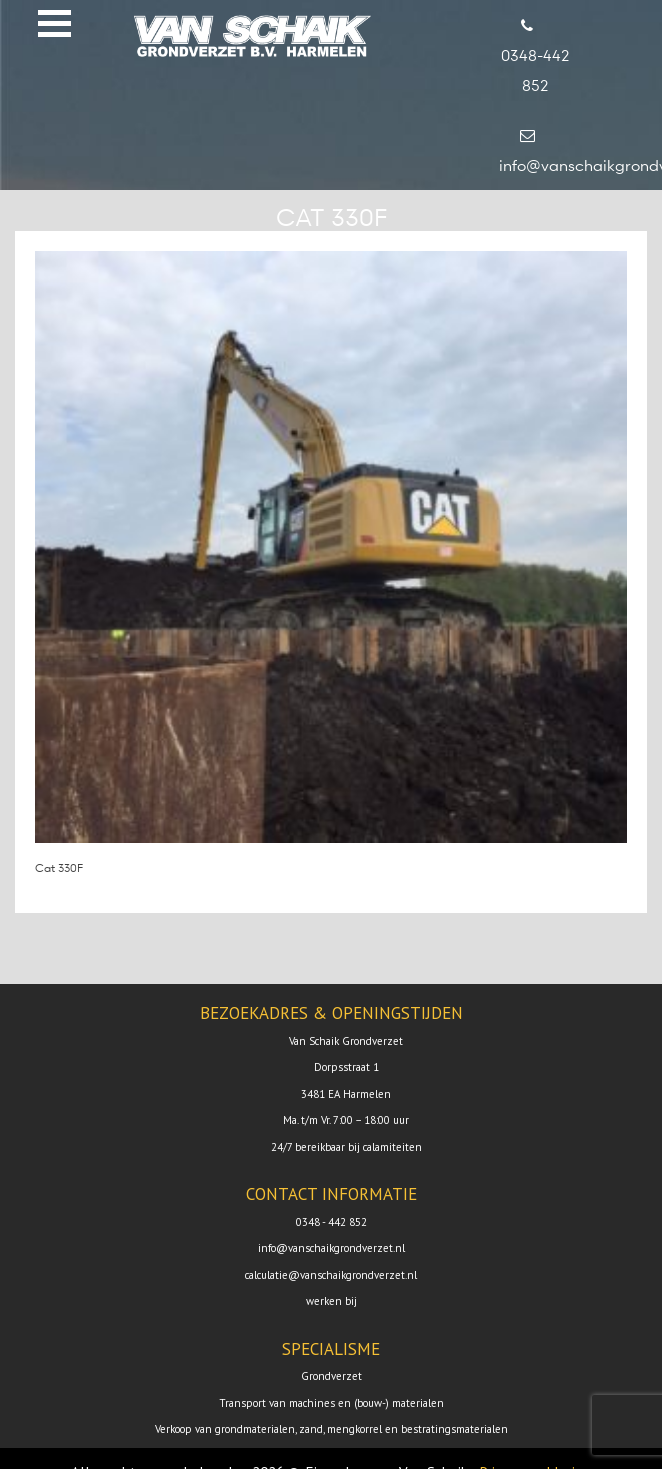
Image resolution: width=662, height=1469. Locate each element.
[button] (54, 23)
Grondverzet (331, 1376)
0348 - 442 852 (331, 1222)
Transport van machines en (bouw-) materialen (331, 1403)
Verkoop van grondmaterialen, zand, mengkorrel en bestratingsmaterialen (331, 1429)
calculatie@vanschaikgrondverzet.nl (331, 1275)
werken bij (331, 1301)
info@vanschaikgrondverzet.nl (331, 1248)
